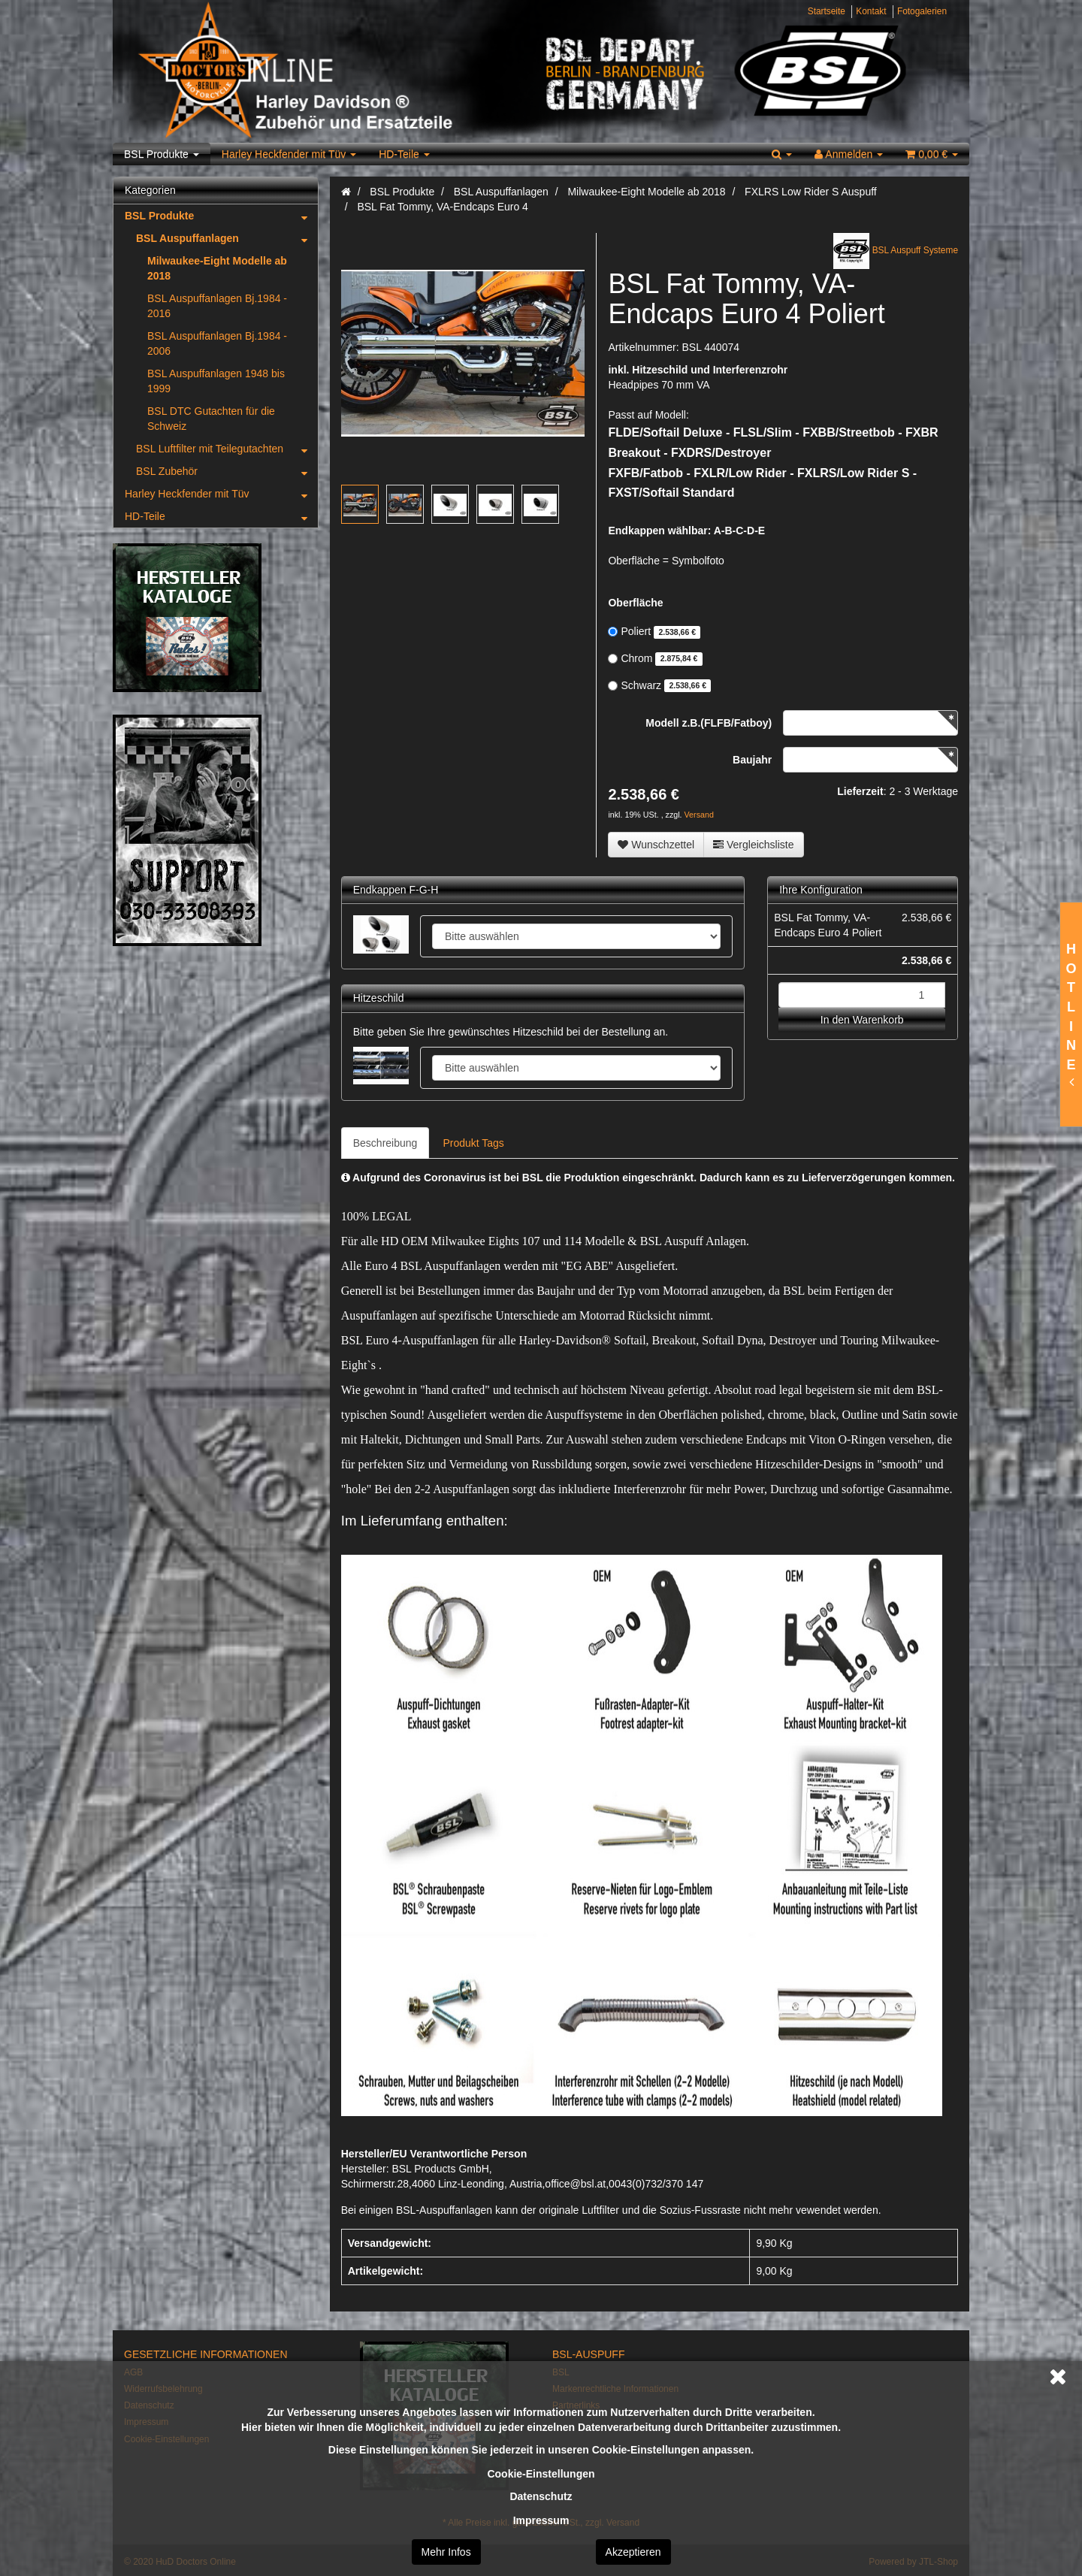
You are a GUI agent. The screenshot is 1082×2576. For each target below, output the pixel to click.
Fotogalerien (922, 11)
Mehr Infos (446, 2552)
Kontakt (871, 11)
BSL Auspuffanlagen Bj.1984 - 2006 (217, 343)
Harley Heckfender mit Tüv (289, 154)
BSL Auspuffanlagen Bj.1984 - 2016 (217, 305)
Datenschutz (540, 2496)
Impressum (541, 2520)
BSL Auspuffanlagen (227, 238)
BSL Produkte (161, 154)
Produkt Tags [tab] (473, 1143)
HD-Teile (404, 154)
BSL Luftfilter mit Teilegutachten (227, 448)
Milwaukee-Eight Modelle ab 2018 (217, 268)
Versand (699, 814)
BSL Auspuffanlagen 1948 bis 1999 (216, 381)
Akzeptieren (633, 2552)
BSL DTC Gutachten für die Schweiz (211, 418)
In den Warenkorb (862, 1020)
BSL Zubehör (227, 471)
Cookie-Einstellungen (540, 2474)
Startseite (826, 11)
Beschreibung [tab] (385, 1143)
